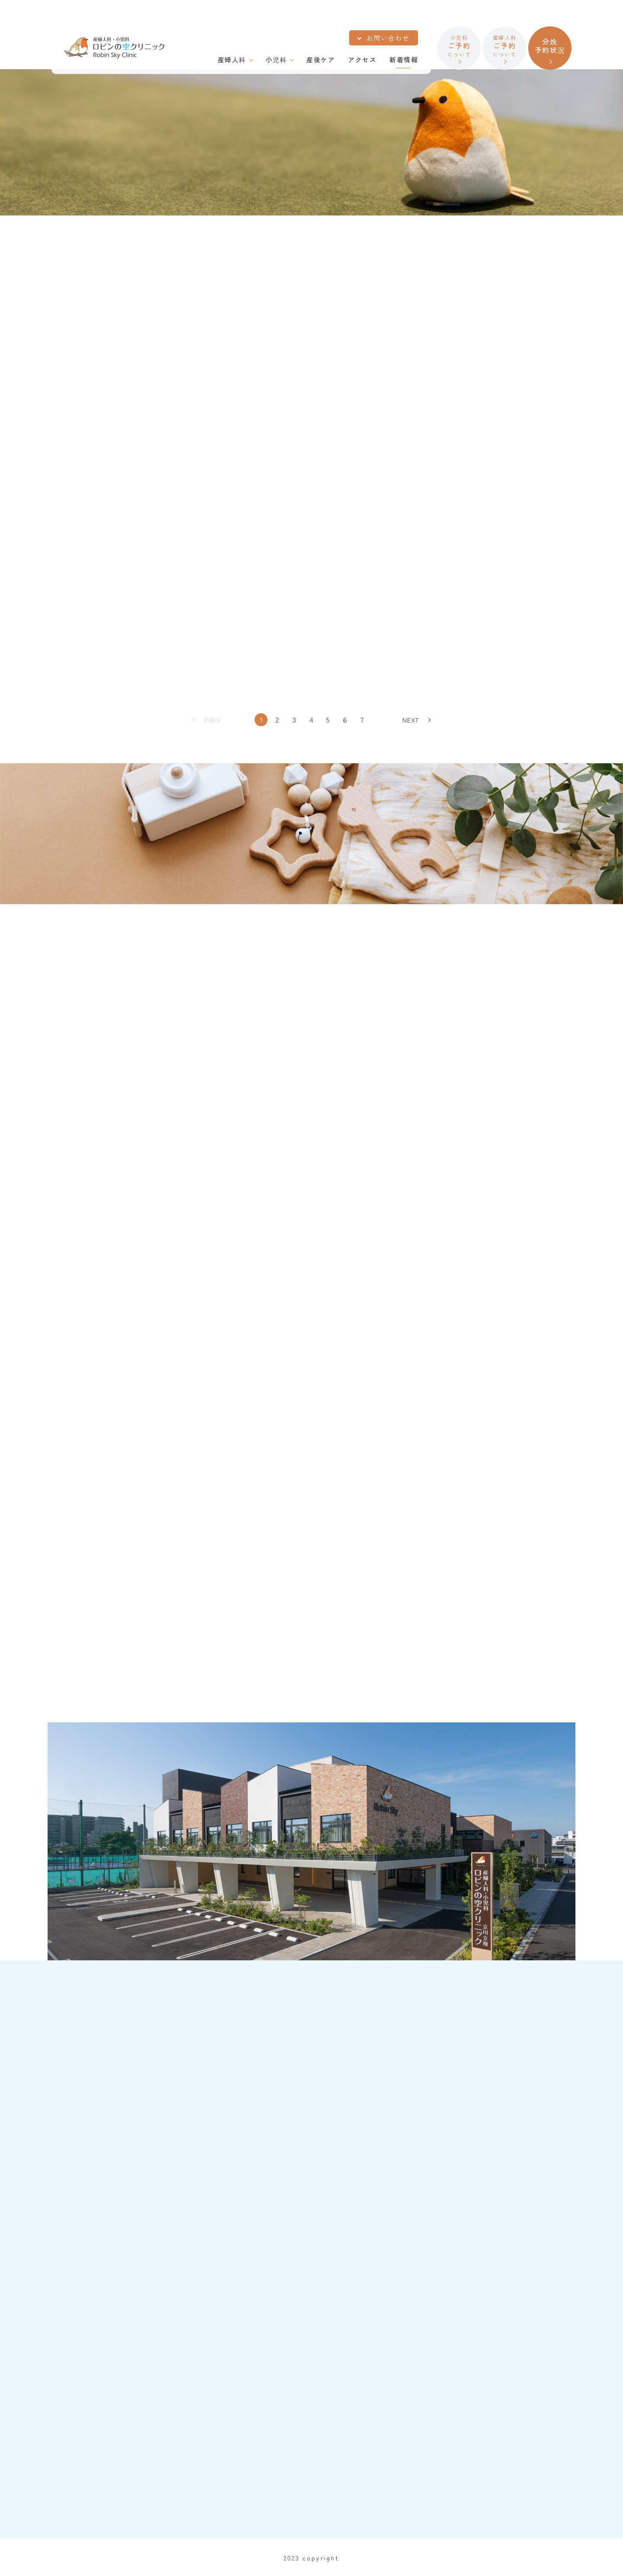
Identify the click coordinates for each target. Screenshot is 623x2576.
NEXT (410, 719)
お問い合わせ (387, 37)
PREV (212, 719)
